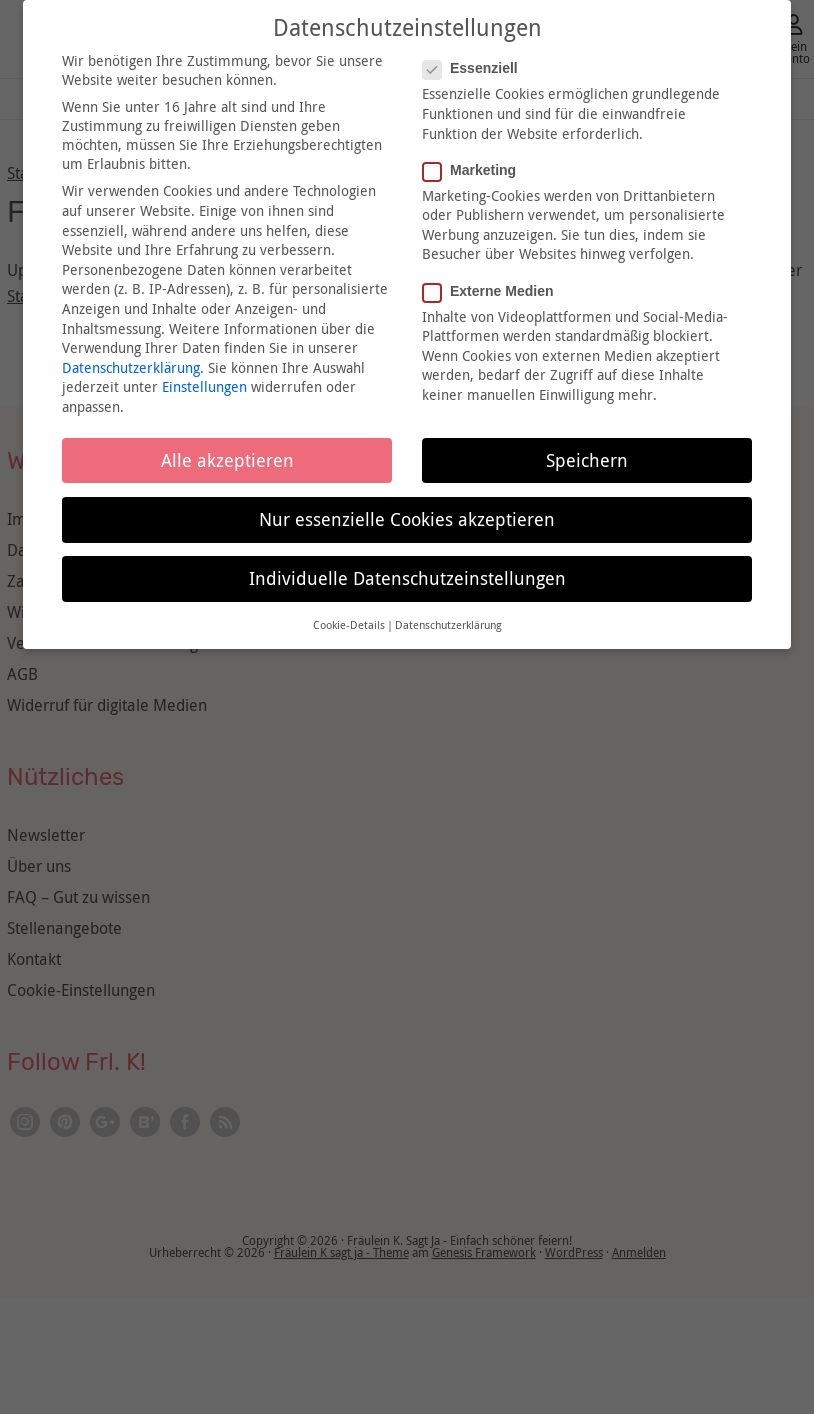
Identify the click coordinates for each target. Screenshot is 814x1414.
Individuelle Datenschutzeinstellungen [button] (407, 578)
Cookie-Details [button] (349, 625)
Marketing (475, 170)
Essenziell (476, 68)
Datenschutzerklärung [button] (448, 625)
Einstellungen (204, 386)
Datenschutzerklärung (131, 367)
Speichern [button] (587, 460)
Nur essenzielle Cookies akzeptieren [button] (407, 519)
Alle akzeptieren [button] (227, 460)
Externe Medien (494, 291)
